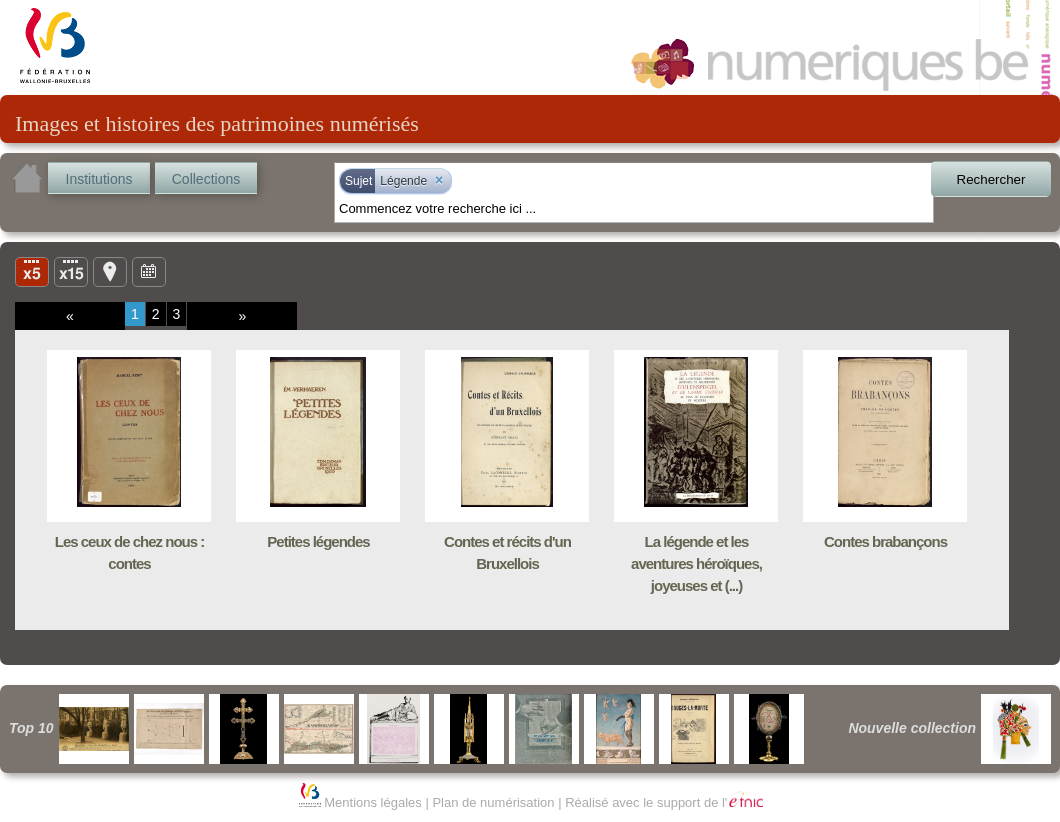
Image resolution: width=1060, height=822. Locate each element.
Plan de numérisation (493, 802)
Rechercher (991, 179)
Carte (110, 271)
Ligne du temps (149, 271)
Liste (71, 271)
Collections (206, 179)
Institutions (99, 179)
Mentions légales (373, 802)
